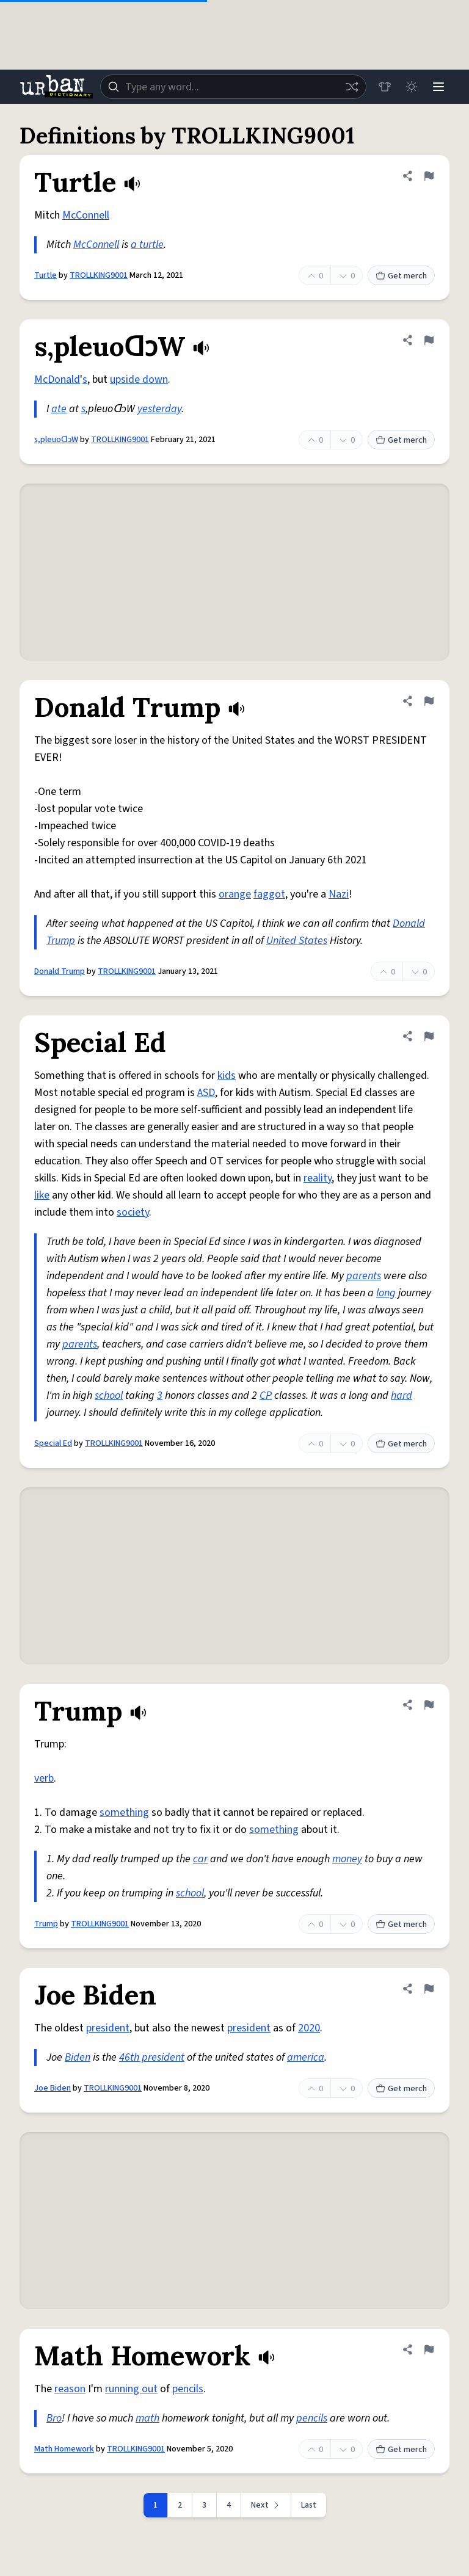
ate (59, 408)
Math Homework (64, 2449)
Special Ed (53, 1443)
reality (318, 1178)
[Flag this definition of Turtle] (428, 176)
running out (131, 2388)
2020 (309, 2028)
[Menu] (438, 87)
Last (308, 2505)
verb (44, 1778)
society (133, 1212)
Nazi (339, 894)
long (386, 1293)
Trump (60, 940)
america (305, 2057)
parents (363, 1275)
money (347, 1859)
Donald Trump (59, 971)
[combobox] (233, 86)
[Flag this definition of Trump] (428, 1704)
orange (235, 894)
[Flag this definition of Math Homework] (428, 2349)
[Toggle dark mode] (412, 87)
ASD (206, 1092)
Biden (77, 2057)
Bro (54, 2418)
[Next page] (266, 2505)
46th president (151, 2057)
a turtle (147, 244)
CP (266, 1395)
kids (226, 1075)
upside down (139, 379)
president (107, 2028)
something (124, 1812)
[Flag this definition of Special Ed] (428, 1036)
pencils (187, 2388)
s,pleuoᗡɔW (56, 440)
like (41, 1195)
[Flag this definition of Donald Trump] (428, 701)
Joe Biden (52, 2088)
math (147, 2418)
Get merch (401, 276)
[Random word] (351, 86)
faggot (269, 894)
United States (296, 940)
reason (69, 2388)
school (109, 1395)
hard (401, 1395)
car (200, 1859)
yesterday (159, 408)
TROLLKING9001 (99, 275)
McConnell (85, 215)
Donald (409, 923)
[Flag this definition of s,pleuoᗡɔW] (428, 340)
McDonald (57, 379)
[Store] (385, 87)
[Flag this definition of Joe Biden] (428, 1988)
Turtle (45, 275)
